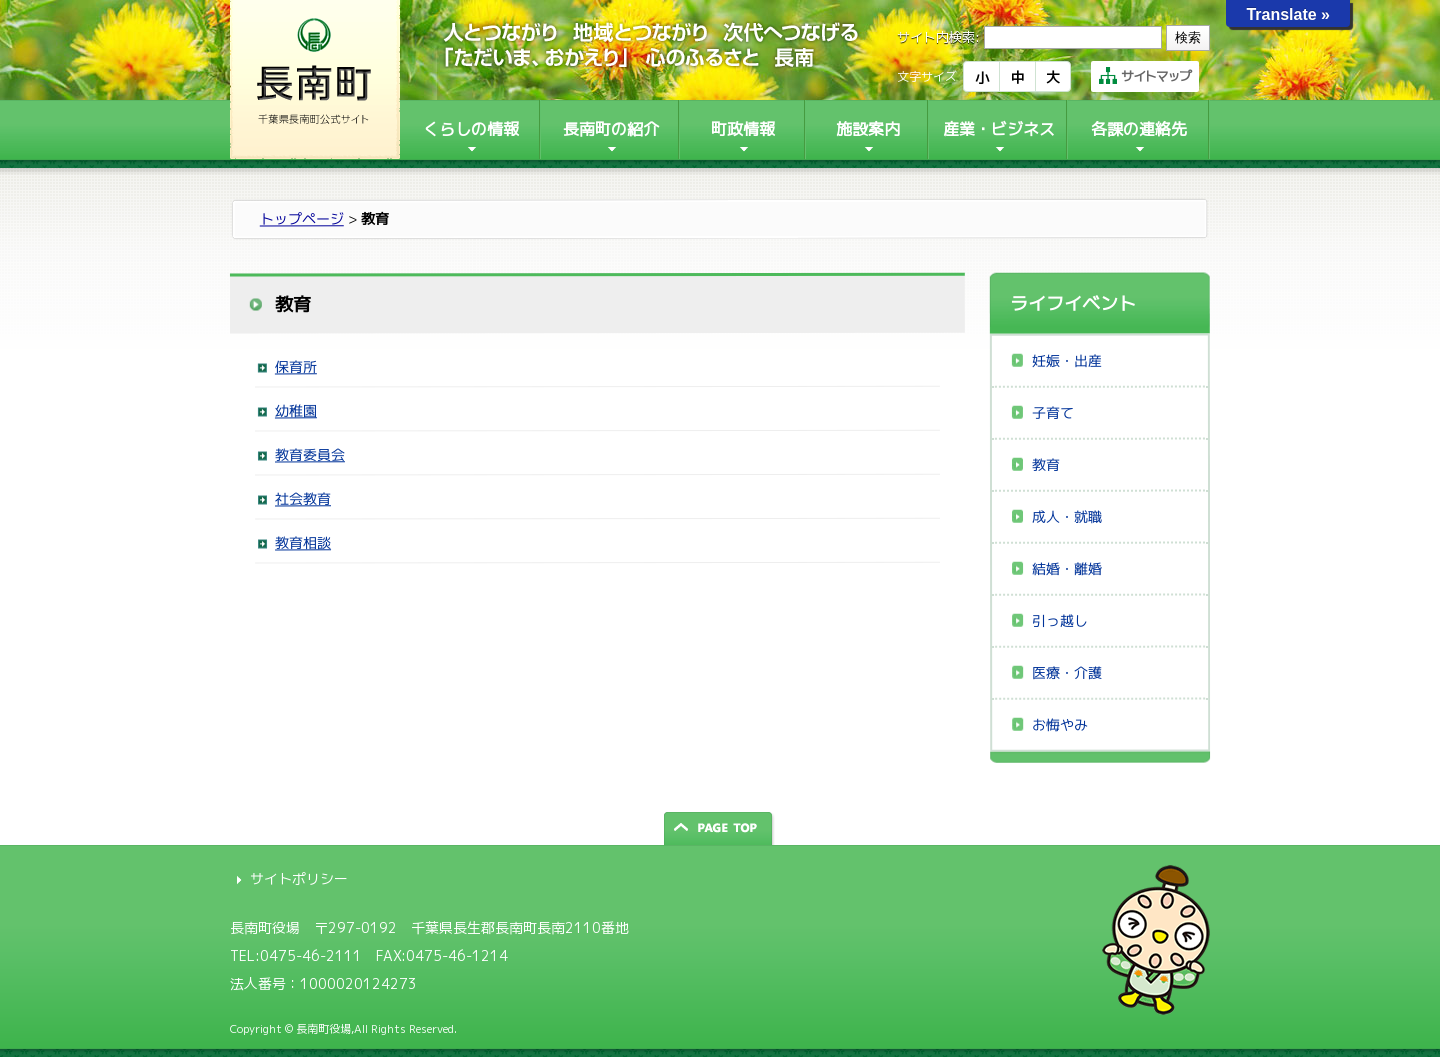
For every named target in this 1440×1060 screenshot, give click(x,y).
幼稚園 (296, 410)
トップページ (302, 218)
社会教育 (303, 498)
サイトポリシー (299, 878)
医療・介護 (1067, 672)
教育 (1046, 464)
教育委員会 (310, 454)
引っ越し (1060, 620)
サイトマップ (1145, 76)
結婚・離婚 (1067, 568)
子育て (1053, 412)
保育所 (296, 366)
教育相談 (303, 542)
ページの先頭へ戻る (720, 828)
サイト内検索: (938, 37)
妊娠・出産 (1067, 360)
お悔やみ (1060, 724)
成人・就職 (1067, 516)
